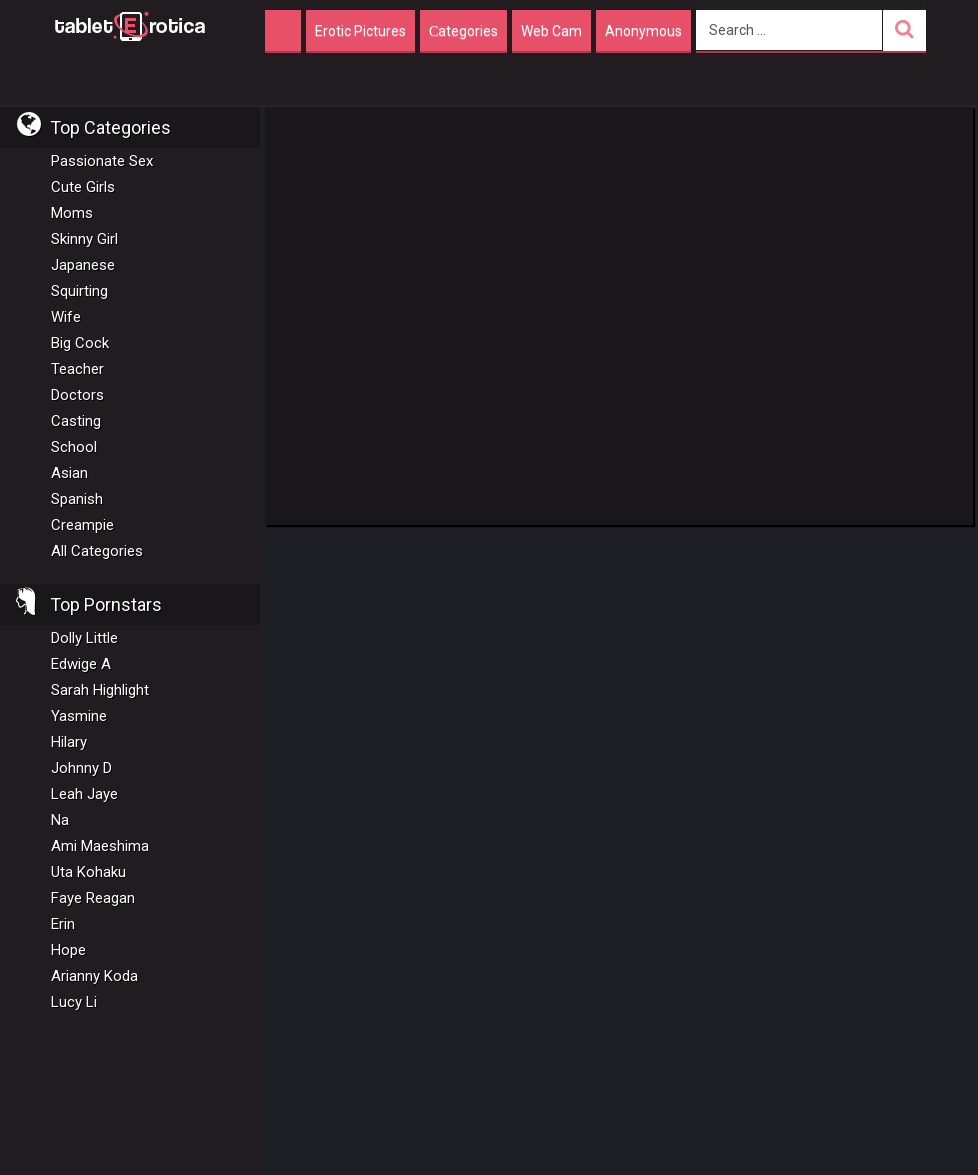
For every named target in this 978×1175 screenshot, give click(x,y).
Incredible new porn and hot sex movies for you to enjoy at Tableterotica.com (130, 25)
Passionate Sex (102, 161)
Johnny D (81, 768)
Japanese (83, 265)
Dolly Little (84, 638)
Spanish (77, 499)
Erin (63, 924)
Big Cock (80, 343)
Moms (72, 213)
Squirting (79, 291)
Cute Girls (83, 187)
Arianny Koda (94, 976)
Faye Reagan (93, 898)
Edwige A (81, 664)
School (74, 447)
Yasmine (79, 716)
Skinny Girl (84, 239)
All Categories (97, 551)
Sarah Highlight (100, 690)
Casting (76, 421)
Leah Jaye (84, 794)
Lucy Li (74, 1002)
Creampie (82, 525)
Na (60, 820)
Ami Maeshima (100, 846)
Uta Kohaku (88, 872)
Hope (68, 950)
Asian (69, 473)
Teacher (77, 369)
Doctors (77, 395)
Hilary (69, 742)
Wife (66, 317)
